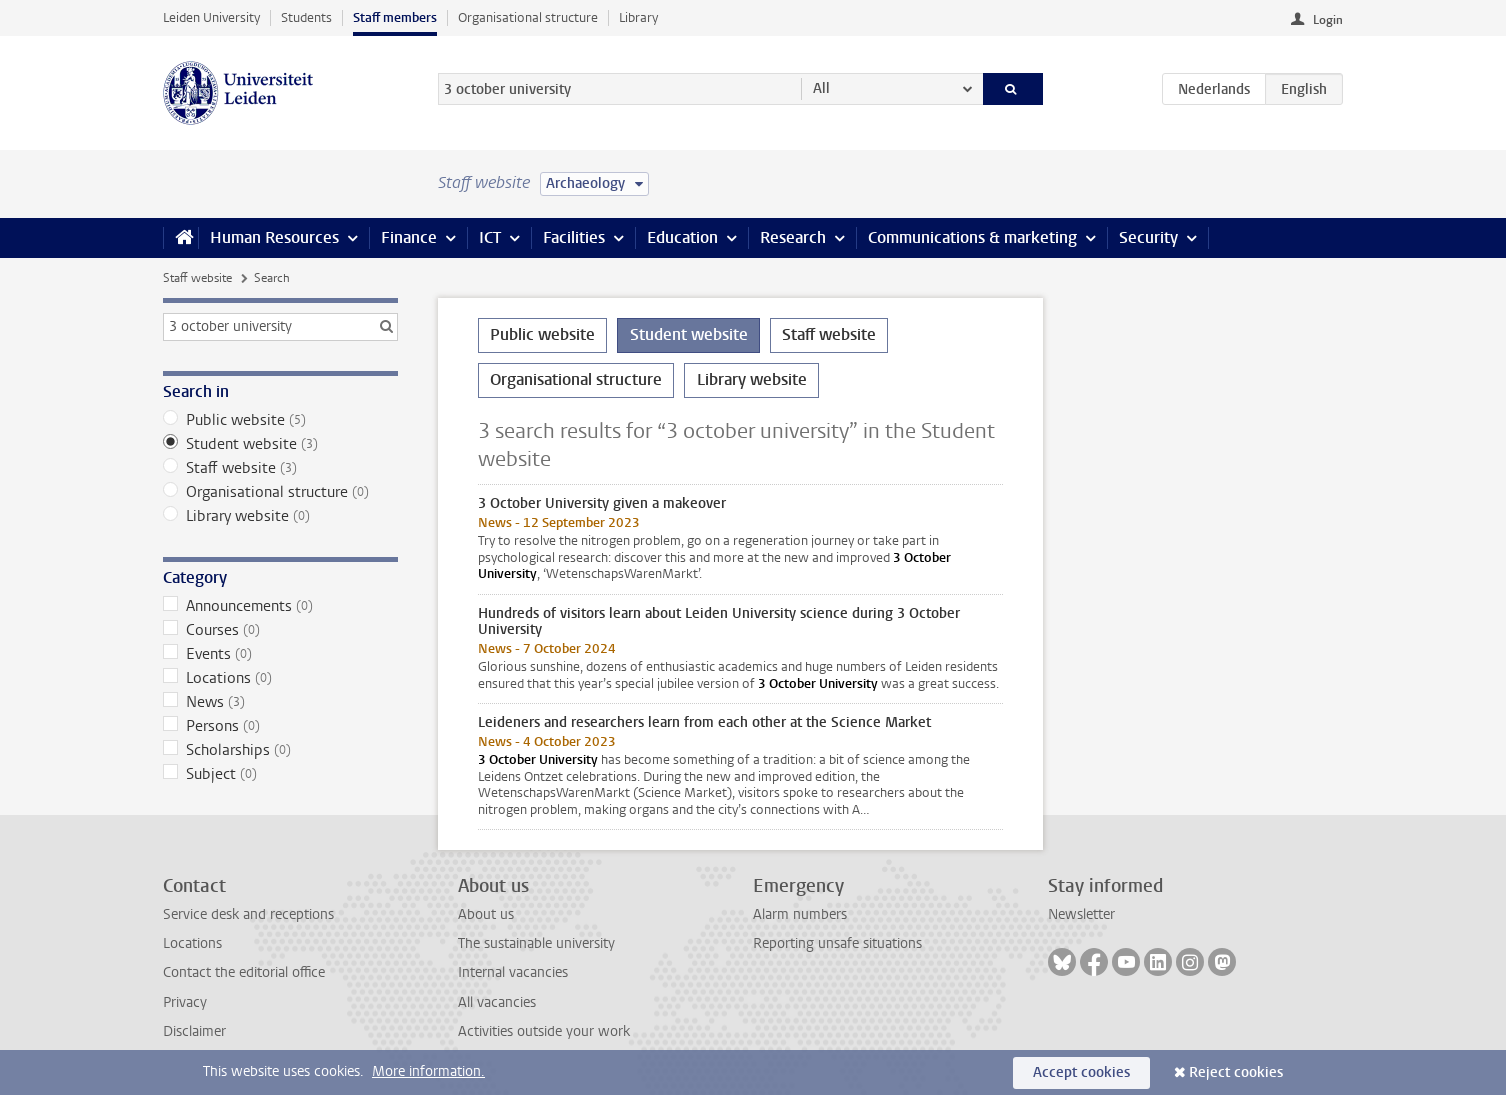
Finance (409, 237)
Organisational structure (528, 17)
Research (793, 237)
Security (1148, 237)
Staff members (395, 17)
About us (486, 914)
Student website (280, 444)
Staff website (197, 278)
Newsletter (1081, 914)
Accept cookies (1081, 1072)
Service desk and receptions (248, 914)
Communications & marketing (972, 237)
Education (682, 237)
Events (280, 654)
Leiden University (211, 17)
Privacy (185, 1002)
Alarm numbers (800, 914)
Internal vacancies (513, 972)
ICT (490, 237)
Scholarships (280, 750)
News (280, 702)
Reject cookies (1236, 1072)
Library (638, 17)
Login (1328, 20)
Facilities (574, 237)
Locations (280, 678)
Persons (280, 726)
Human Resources (274, 237)
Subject (280, 774)
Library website (280, 516)
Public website (280, 420)
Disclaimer (194, 1031)
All (821, 88)
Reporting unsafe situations (837, 943)
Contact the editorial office (244, 972)
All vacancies (497, 1002)
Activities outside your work (544, 1031)
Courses (280, 630)
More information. (428, 1071)
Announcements (280, 606)
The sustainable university (536, 943)
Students (306, 17)
